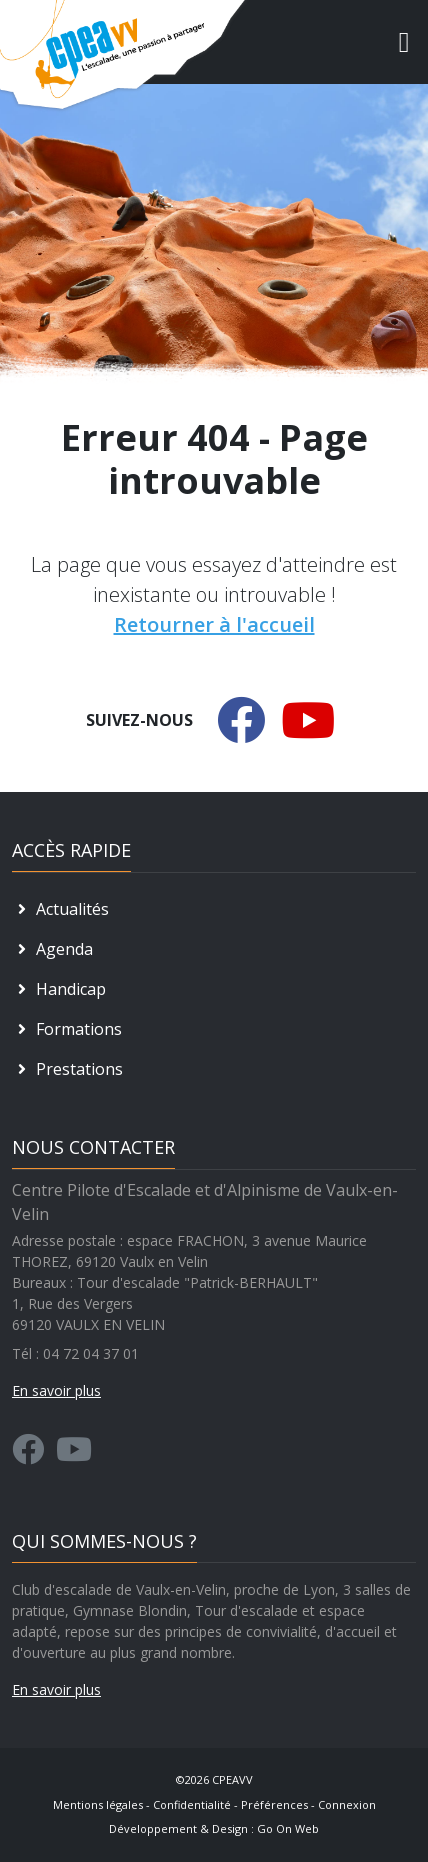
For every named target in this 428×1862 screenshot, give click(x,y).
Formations (67, 1029)
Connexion (347, 1804)
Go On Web (288, 1828)
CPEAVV (232, 1779)
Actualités (60, 909)
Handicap (59, 989)
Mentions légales (98, 1804)
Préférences (274, 1804)
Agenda (52, 949)
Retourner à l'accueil (214, 624)
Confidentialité (192, 1804)
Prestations (67, 1069)
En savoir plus (56, 1689)
